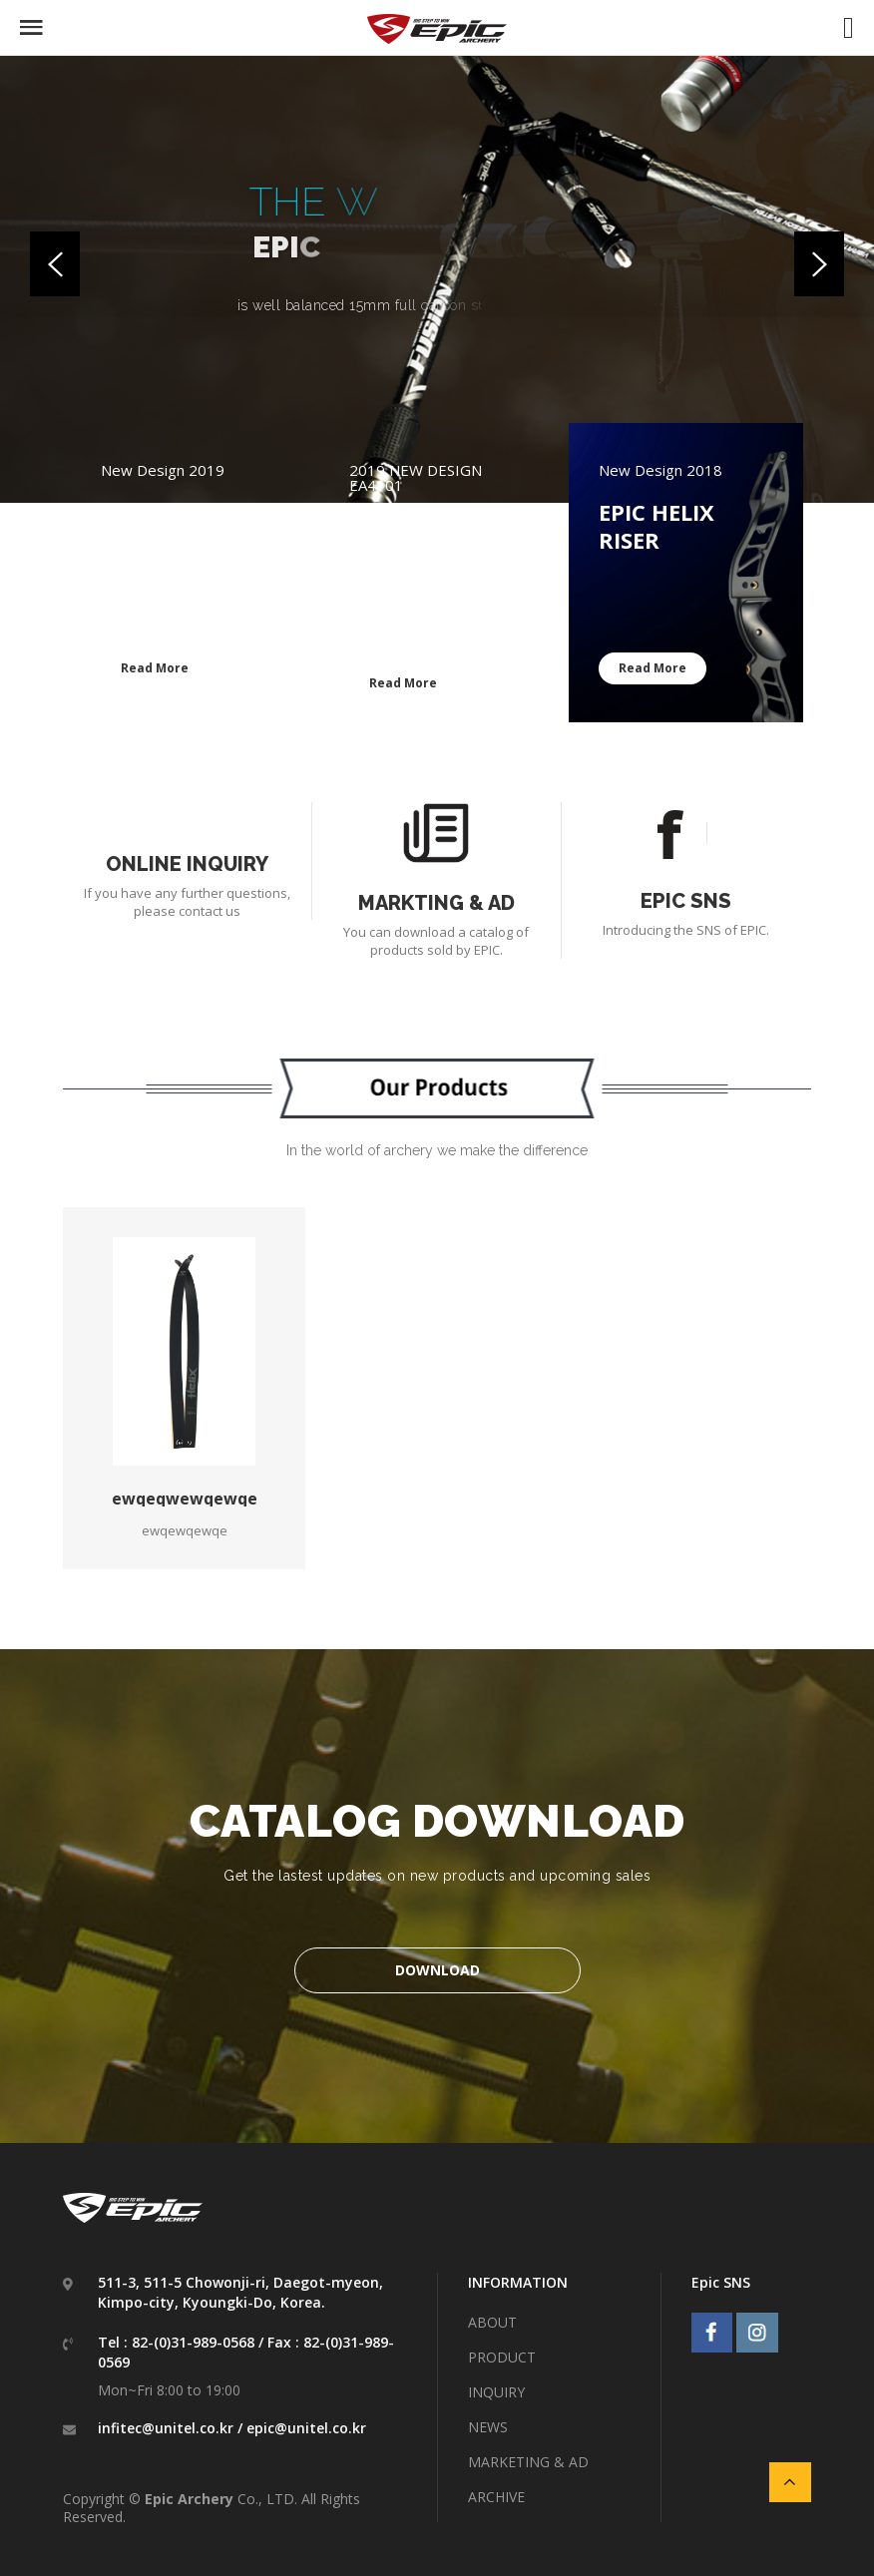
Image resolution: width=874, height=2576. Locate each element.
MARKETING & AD (528, 2461)
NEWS (488, 2426)
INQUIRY (496, 2391)
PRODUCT (502, 2357)
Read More (155, 667)
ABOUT (492, 2322)
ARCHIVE (496, 2496)
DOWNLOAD (437, 1969)
